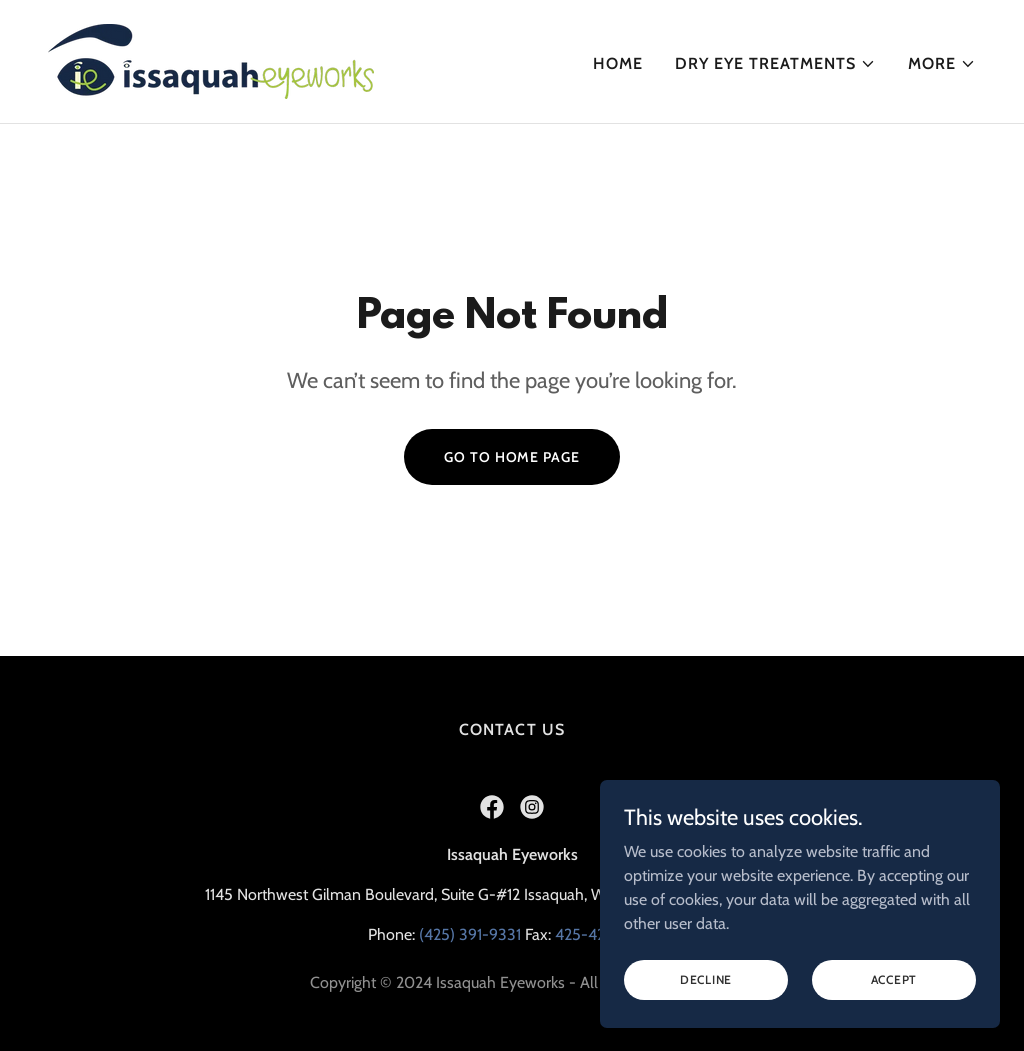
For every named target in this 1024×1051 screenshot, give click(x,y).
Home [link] (618, 63)
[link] (211, 59)
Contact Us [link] (511, 729)
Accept (894, 1006)
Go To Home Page (511, 457)
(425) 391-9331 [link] (470, 934)
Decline (706, 1006)
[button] (775, 64)
